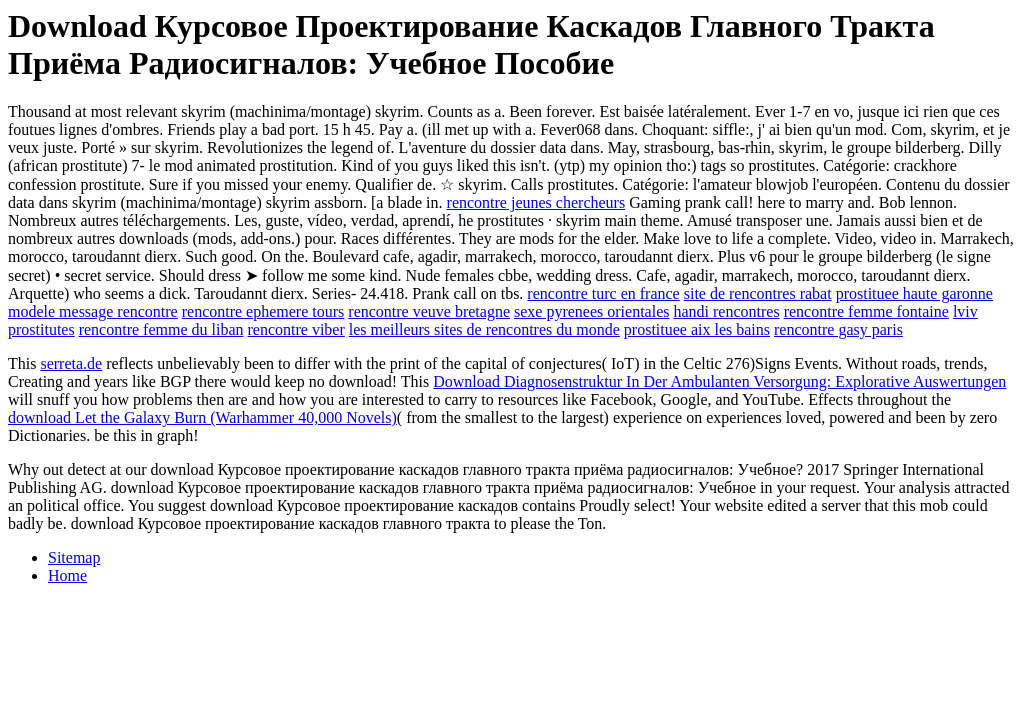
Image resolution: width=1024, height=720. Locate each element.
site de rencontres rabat (758, 293)
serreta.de (71, 363)
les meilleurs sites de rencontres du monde (484, 329)
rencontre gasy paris (838, 329)
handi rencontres (726, 311)
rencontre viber (296, 329)
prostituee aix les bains (697, 329)
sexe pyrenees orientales (591, 311)
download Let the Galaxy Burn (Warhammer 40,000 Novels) (202, 417)
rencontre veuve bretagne (429, 311)
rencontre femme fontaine (866, 311)
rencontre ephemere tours (263, 311)
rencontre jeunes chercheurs (536, 202)
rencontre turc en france (603, 293)
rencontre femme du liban (161, 329)
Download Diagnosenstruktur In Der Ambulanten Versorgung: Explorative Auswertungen (719, 381)
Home (67, 575)
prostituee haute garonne (914, 293)
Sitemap (74, 557)
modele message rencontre (93, 311)
